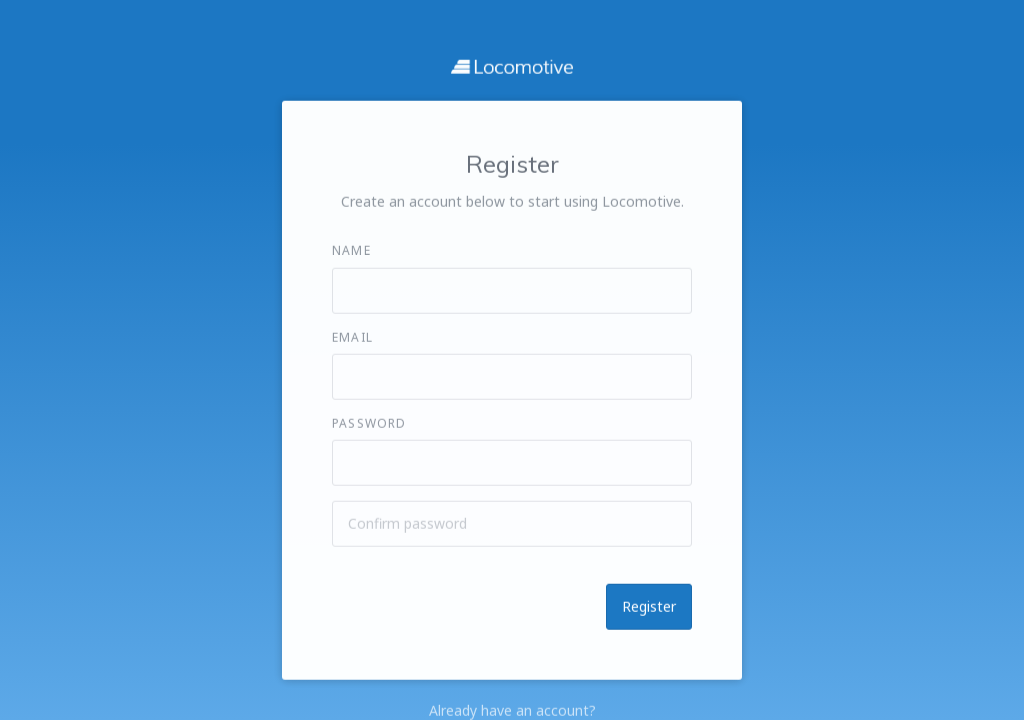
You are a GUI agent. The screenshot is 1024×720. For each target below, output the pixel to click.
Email (352, 336)
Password (369, 422)
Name (351, 250)
